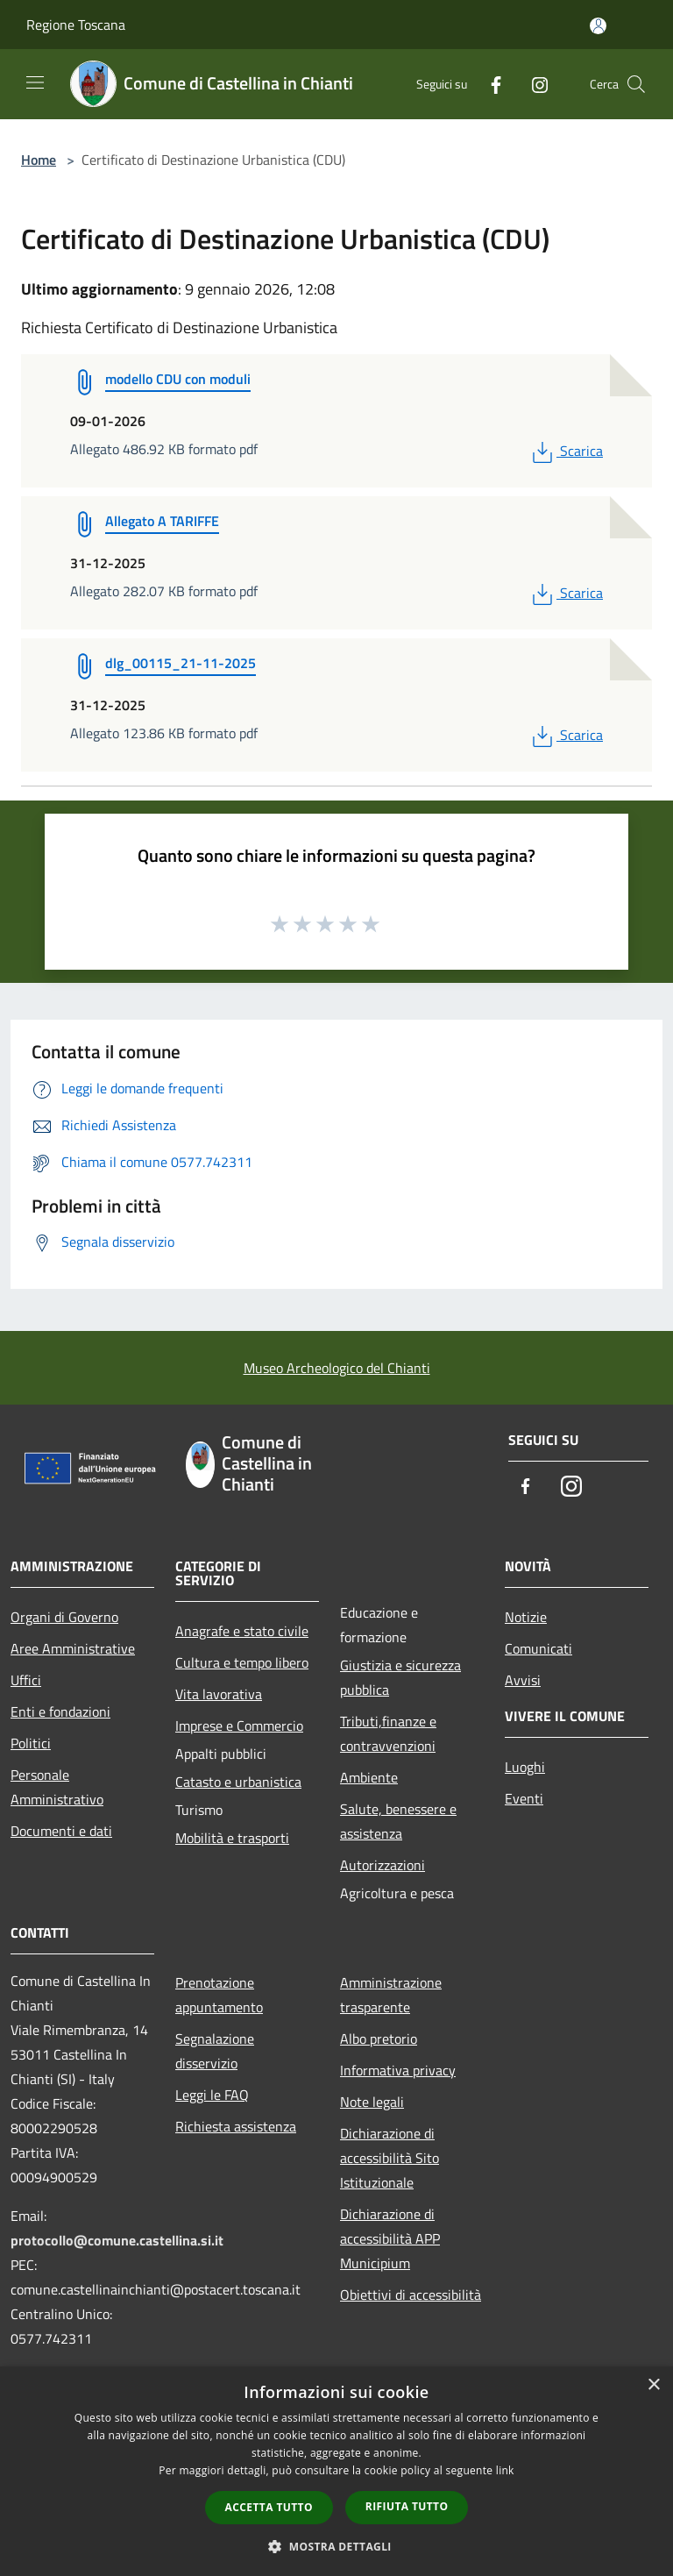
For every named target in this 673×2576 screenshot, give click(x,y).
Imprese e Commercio (239, 1725)
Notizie (526, 1616)
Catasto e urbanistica (238, 1781)
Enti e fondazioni (60, 1711)
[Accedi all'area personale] (598, 26)
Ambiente (369, 1777)
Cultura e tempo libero (241, 1662)
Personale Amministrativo (57, 1787)
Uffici (26, 1679)
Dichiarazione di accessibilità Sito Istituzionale (389, 2158)
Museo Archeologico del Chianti (337, 1367)
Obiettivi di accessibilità (410, 2294)
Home (38, 159)
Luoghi (525, 1766)
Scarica (565, 450)
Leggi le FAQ (212, 2094)
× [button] (653, 2385)
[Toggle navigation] (35, 82)
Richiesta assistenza (235, 2126)
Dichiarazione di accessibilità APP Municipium (390, 2238)
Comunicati (538, 1648)
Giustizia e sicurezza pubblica (400, 1677)
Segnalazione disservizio (214, 2051)
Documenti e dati (61, 1830)
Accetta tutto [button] (269, 2507)
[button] (336, 2546)
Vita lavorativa (218, 1693)
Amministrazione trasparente (391, 1994)
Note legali (372, 2101)
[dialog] (336, 2471)
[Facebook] (489, 84)
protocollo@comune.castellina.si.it (117, 2240)
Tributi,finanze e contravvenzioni (388, 1733)
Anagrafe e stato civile (241, 1630)
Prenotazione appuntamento (219, 1994)
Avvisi (523, 1679)
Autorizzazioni (382, 1864)
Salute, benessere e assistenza (398, 1821)
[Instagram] (532, 84)
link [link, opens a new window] (505, 2470)
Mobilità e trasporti (232, 1837)
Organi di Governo (64, 1616)
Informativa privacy (398, 2070)
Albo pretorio (378, 2038)
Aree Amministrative (73, 1648)
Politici (31, 1743)
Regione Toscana (75, 24)
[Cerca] (636, 84)
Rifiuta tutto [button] (407, 2506)
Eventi (524, 1798)
